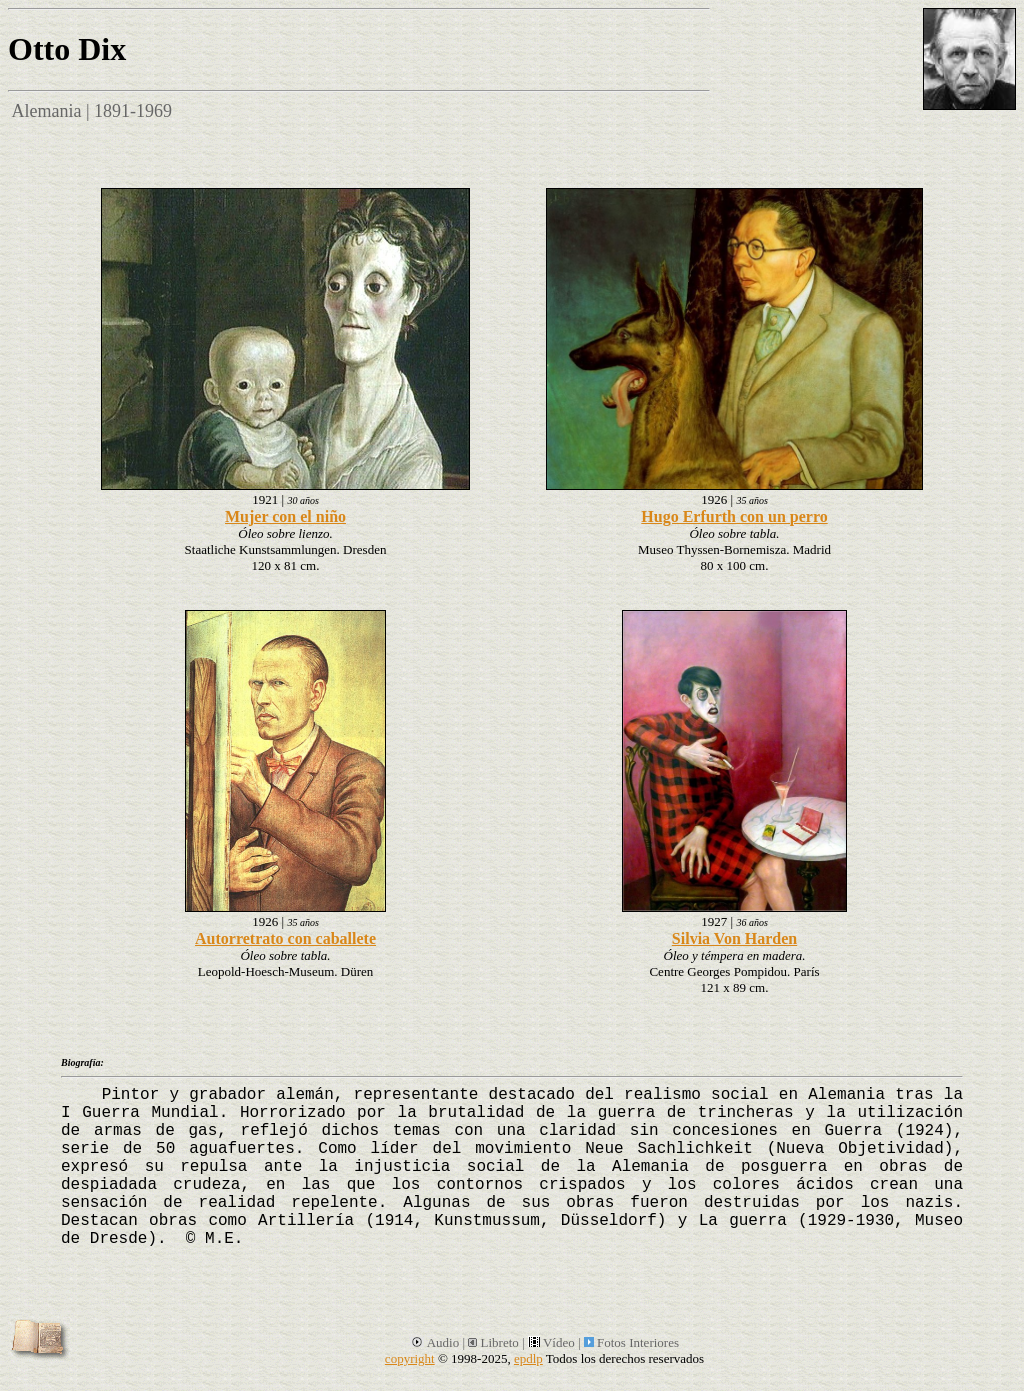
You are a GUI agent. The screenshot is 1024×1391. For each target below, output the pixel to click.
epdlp (528, 1358)
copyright (410, 1358)
